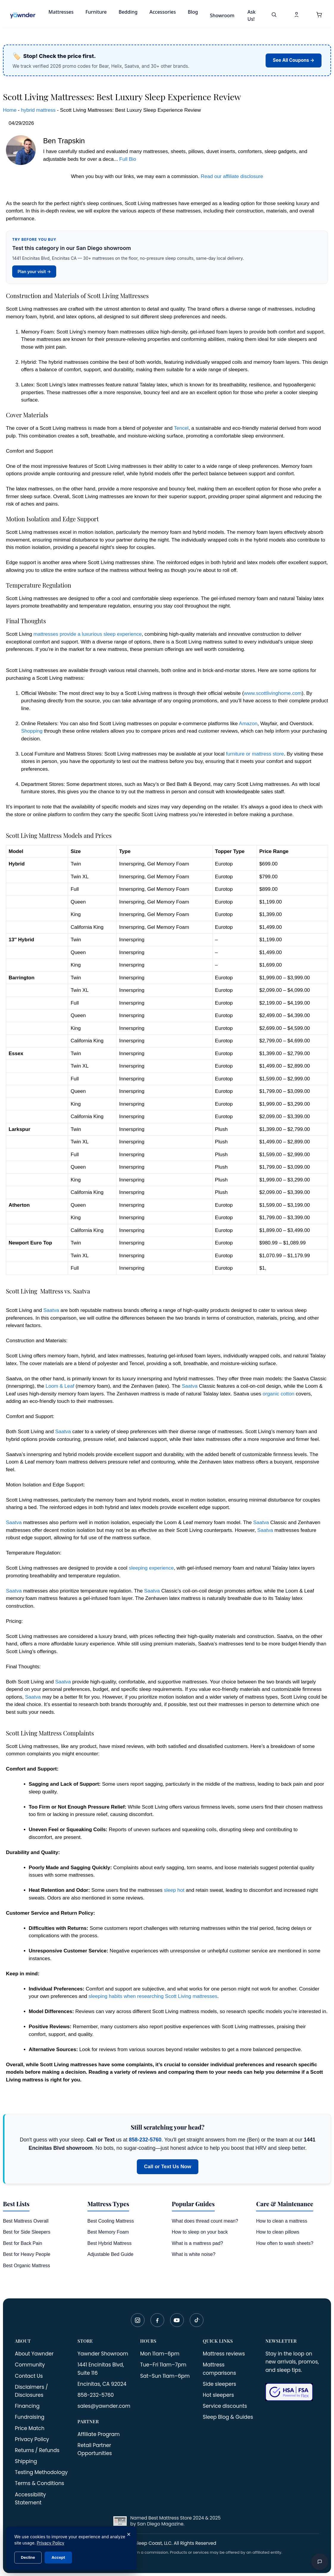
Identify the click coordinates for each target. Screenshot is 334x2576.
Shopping (32, 731)
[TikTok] (196, 2320)
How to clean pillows (277, 2231)
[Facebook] (157, 2320)
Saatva (51, 1310)
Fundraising (29, 2417)
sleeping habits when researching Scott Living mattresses (153, 1996)
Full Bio (127, 159)
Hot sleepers (218, 2395)
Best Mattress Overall (25, 2220)
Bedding (128, 12)
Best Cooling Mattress (110, 2220)
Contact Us (29, 2376)
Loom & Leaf (60, 1386)
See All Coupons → (293, 60)
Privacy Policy (32, 2439)
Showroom (222, 15)
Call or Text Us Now (167, 2166)
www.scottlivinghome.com (273, 693)
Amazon (248, 723)
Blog (193, 12)
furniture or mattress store (255, 754)
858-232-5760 (145, 2140)
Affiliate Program (99, 2434)
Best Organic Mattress (26, 2265)
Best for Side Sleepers (26, 2231)
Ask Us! (251, 15)
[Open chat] (319, 2561)
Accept (58, 2557)
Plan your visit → (34, 271)
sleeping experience (151, 1568)
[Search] (274, 15)
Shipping (26, 2461)
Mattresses (60, 12)
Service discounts (225, 2406)
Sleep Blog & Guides (228, 2417)
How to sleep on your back (200, 2231)
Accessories (162, 12)
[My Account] (296, 15)
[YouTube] (177, 2320)
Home (9, 110)
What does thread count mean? (205, 2220)
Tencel (181, 428)
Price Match (29, 2428)
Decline (28, 2557)
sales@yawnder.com (104, 2406)
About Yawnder (34, 2353)
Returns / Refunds (37, 2450)
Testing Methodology (41, 2472)
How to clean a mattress (281, 2220)
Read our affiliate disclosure (232, 176)
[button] (319, 15)
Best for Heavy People (26, 2254)
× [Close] (128, 2534)
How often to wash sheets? (284, 2243)
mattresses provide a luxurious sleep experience (88, 634)
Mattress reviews (224, 2353)
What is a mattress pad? (197, 2243)
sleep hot (174, 1890)
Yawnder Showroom (103, 2353)
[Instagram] (138, 2320)
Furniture (95, 12)
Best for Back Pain (22, 2243)
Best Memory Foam (108, 2231)
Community (30, 2364)
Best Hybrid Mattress (109, 2243)
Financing (27, 2406)
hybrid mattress (38, 110)
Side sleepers (219, 2384)
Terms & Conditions (39, 2483)
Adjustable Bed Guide (110, 2254)
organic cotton (278, 1394)
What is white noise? (194, 2254)
